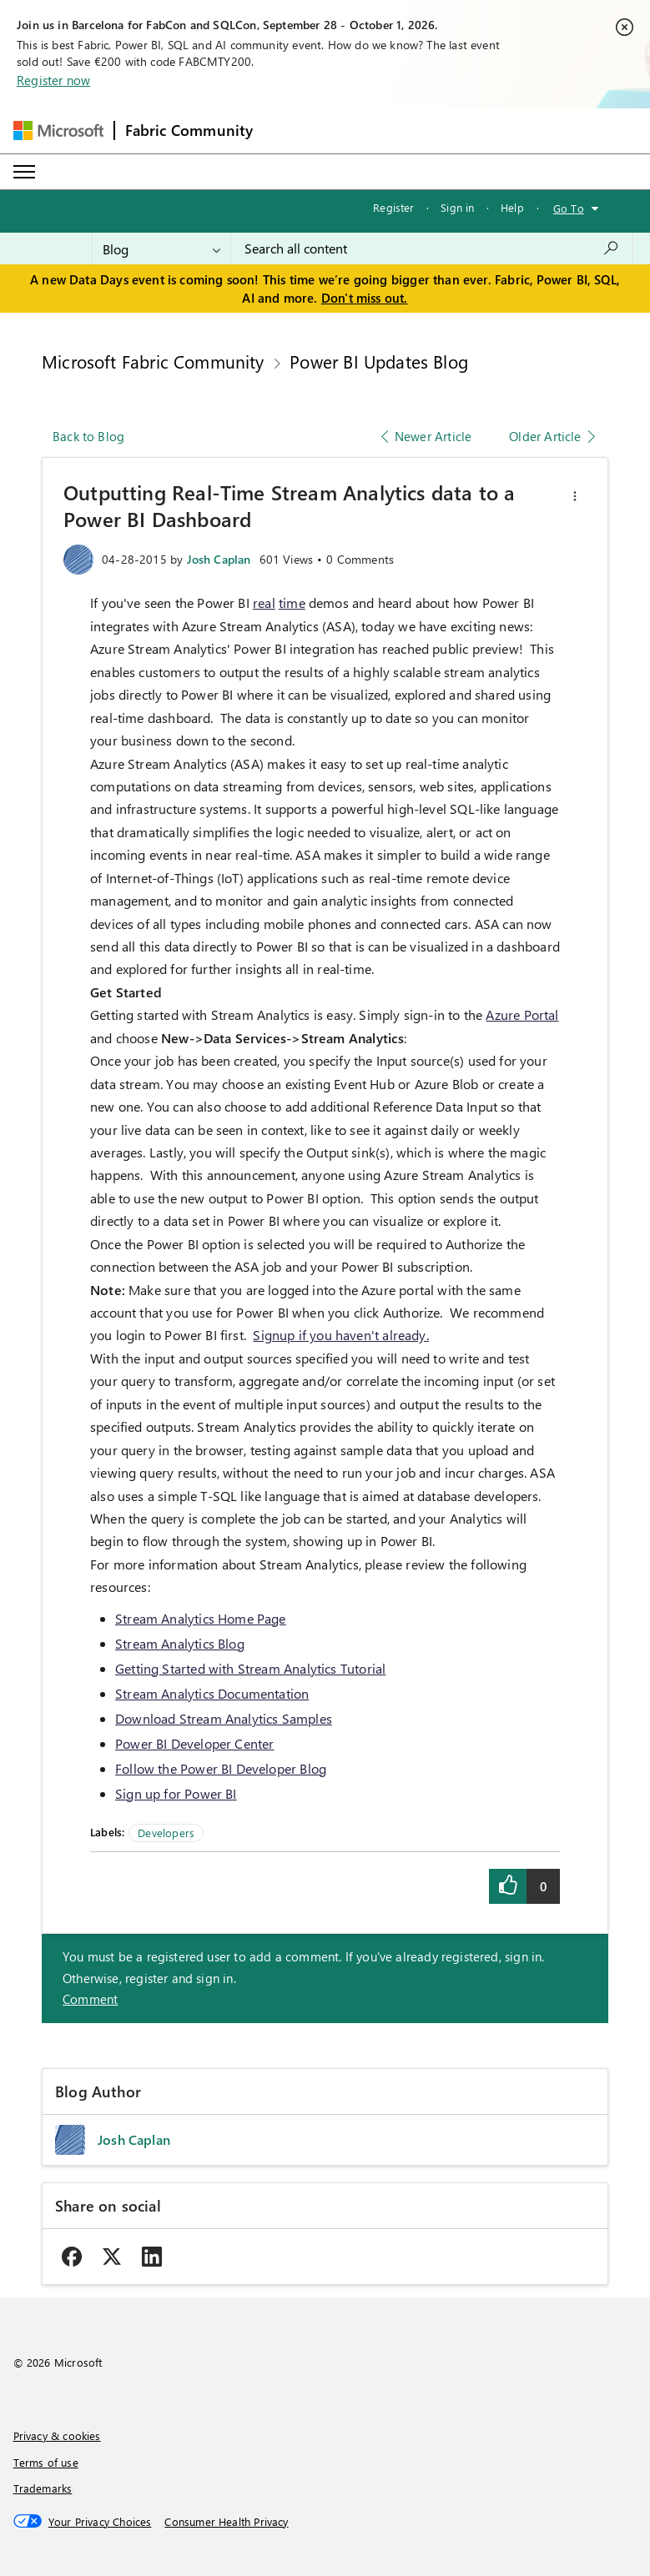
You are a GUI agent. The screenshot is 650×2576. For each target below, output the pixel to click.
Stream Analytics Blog (179, 1643)
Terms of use (45, 2462)
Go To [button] (568, 208)
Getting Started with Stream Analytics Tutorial (250, 1668)
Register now (53, 80)
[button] (575, 496)
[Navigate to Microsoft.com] (58, 130)
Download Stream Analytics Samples (223, 1718)
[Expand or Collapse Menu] (24, 171)
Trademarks (43, 2488)
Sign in (457, 207)
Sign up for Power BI (176, 1793)
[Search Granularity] (161, 248)
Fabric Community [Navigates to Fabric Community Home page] (189, 130)
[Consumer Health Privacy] (226, 2522)
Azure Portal (522, 1014)
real (264, 602)
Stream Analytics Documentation (212, 1693)
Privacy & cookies (57, 2435)
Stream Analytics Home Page (200, 1618)
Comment (90, 1999)
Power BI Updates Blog (379, 361)
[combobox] (431, 248)
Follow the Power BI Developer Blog (220, 1768)
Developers (166, 1832)
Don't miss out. (364, 297)
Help (512, 207)
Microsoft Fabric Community (153, 361)
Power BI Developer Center (195, 1743)
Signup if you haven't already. (340, 1334)
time (292, 602)
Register (393, 207)
